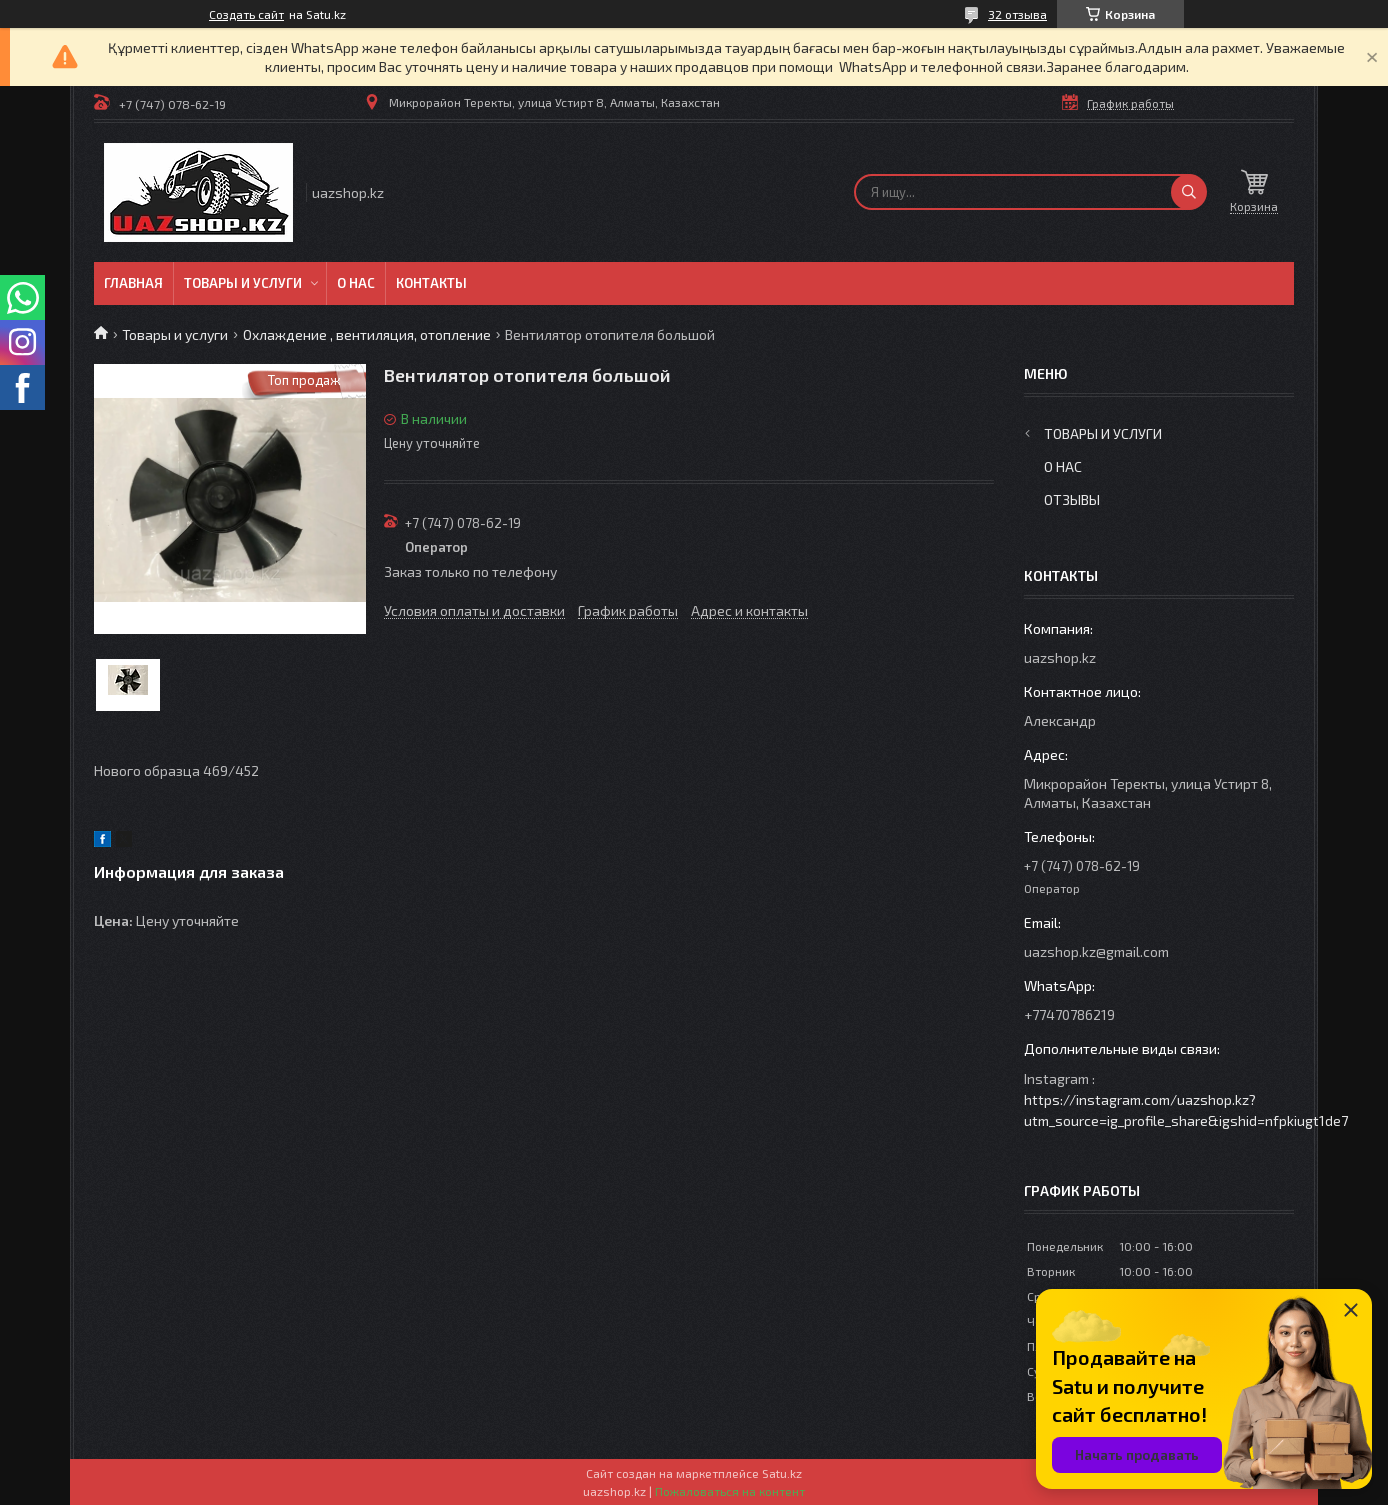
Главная (133, 283)
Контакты (431, 283)
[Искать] (1189, 192)
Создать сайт (246, 14)
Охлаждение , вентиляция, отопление (367, 334)
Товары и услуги (243, 283)
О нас (356, 283)
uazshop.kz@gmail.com (1096, 951)
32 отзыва (1017, 14)
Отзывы (1072, 499)
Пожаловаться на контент (730, 1491)
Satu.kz (782, 1473)
